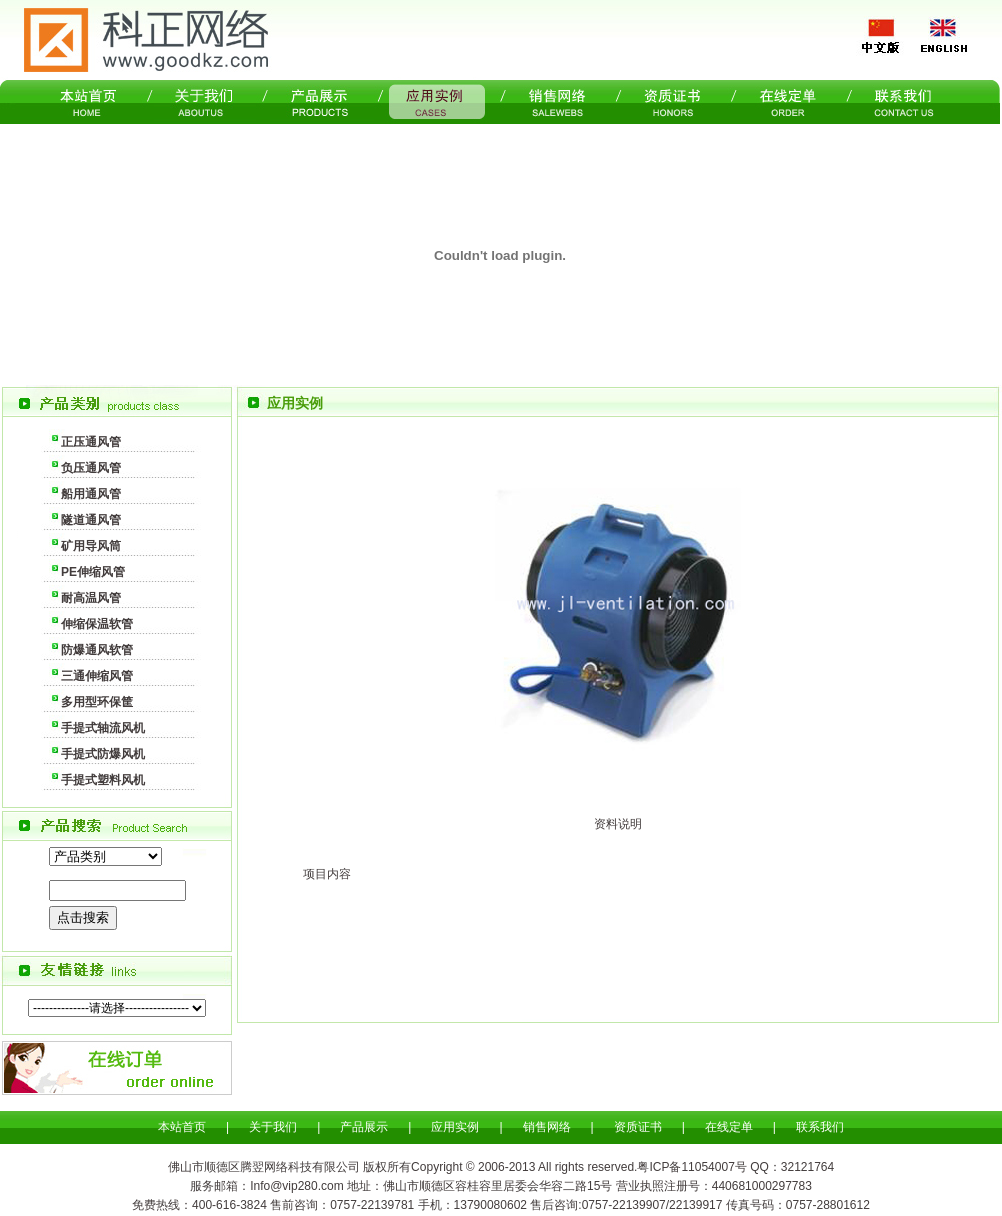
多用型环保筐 (97, 702)
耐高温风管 (91, 598)
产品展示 (364, 1127)
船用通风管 (91, 494)
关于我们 (273, 1127)
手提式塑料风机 (103, 780)
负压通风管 (91, 468)
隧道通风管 (91, 520)
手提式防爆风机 (103, 754)
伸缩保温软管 (97, 624)
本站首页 (182, 1127)
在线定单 (729, 1127)
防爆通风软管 (97, 650)
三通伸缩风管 (97, 676)
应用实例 (455, 1127)
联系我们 (820, 1127)
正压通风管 (91, 442)
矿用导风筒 (91, 546)
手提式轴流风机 (103, 728)
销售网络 (547, 1127)
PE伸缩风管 (93, 572)
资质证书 (638, 1127)
